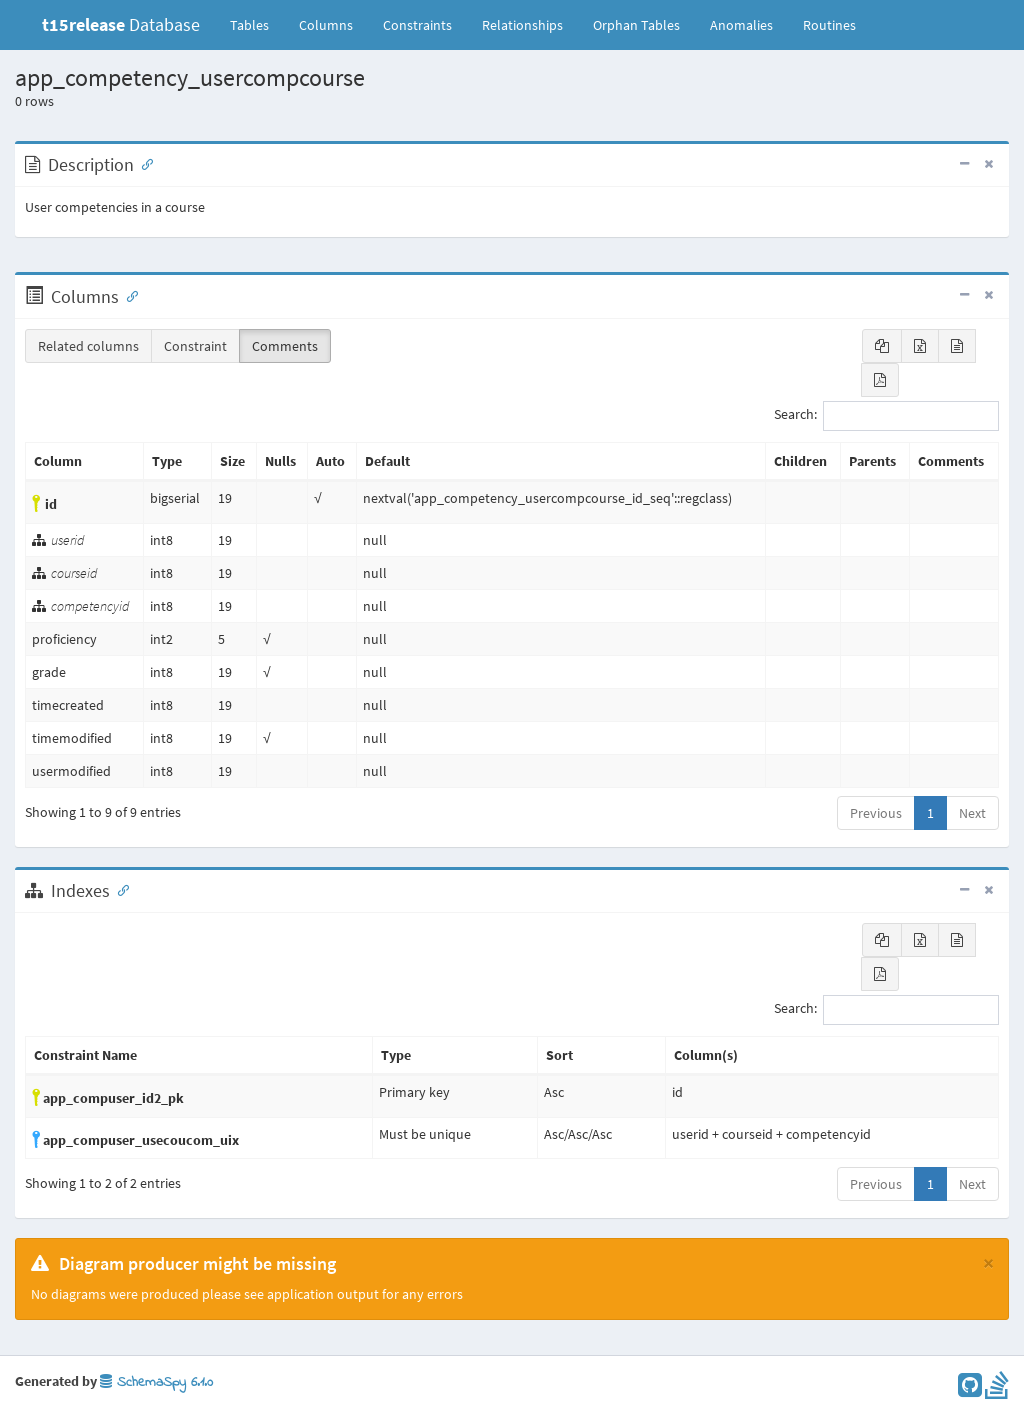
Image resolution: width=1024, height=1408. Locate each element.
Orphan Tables (636, 25)
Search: (886, 416)
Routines (829, 25)
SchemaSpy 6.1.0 (156, 1382)
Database (121, 24)
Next (972, 813)
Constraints (417, 25)
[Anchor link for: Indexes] (119, 889)
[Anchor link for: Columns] (128, 295)
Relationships (522, 25)
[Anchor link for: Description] (143, 163)
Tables (257, 24)
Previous (876, 813)
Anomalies (741, 25)
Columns (326, 25)
